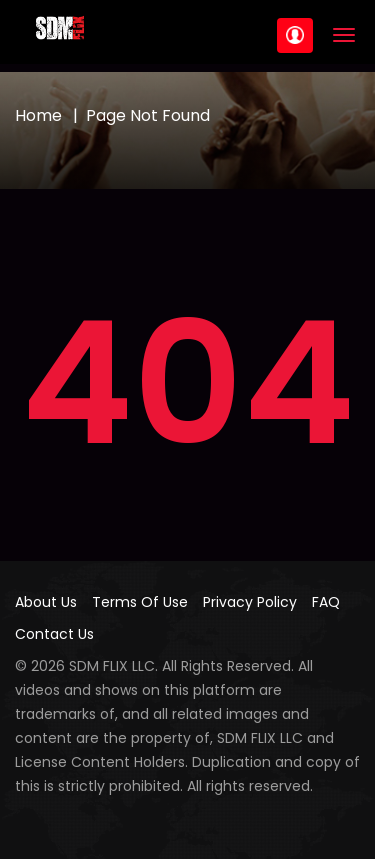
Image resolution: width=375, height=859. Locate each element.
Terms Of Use (140, 602)
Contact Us (54, 634)
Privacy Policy (250, 602)
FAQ (326, 602)
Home (38, 115)
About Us (46, 602)
